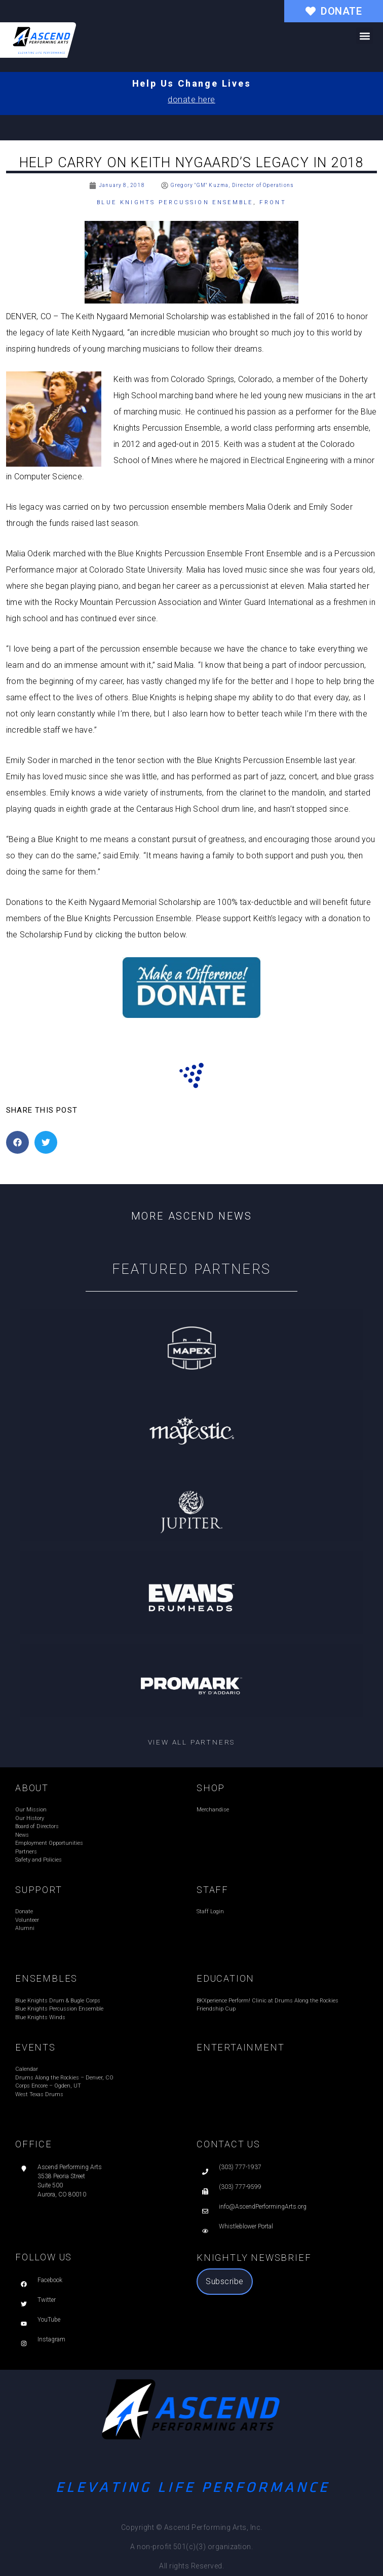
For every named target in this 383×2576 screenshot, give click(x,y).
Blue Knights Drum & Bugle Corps (57, 2000)
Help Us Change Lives (191, 83)
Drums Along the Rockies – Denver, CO (64, 2077)
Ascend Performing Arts (69, 2167)
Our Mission (31, 1809)
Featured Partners (192, 1269)
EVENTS (35, 2047)
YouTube (48, 2319)
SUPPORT (38, 1889)
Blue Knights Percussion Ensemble (175, 202)
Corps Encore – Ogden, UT (48, 2085)
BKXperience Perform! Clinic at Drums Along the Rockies (267, 2000)
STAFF (212, 1889)
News (22, 1835)
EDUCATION (225, 1978)
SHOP (211, 1788)
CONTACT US (228, 2144)
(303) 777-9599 (240, 2186)
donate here (191, 99)
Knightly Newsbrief (254, 2257)
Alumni (24, 1928)
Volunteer (27, 1920)
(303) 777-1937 (240, 2167)
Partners (26, 1851)
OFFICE (33, 2144)
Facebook (49, 2280)
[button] (364, 35)
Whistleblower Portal (246, 2226)
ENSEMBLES (46, 1978)
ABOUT (32, 1788)
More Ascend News (191, 1216)
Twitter (46, 2299)
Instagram (51, 2339)
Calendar (26, 2069)
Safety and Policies (38, 1860)
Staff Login (210, 1911)
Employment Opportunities (49, 1843)
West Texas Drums (39, 2094)
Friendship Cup (216, 2008)
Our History (29, 1818)
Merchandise (213, 1809)
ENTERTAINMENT (240, 2047)
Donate (24, 1911)
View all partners (192, 1742)
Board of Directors (37, 1826)
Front (272, 202)
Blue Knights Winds (40, 2017)
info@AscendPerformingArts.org (263, 2206)
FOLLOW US (43, 2257)
